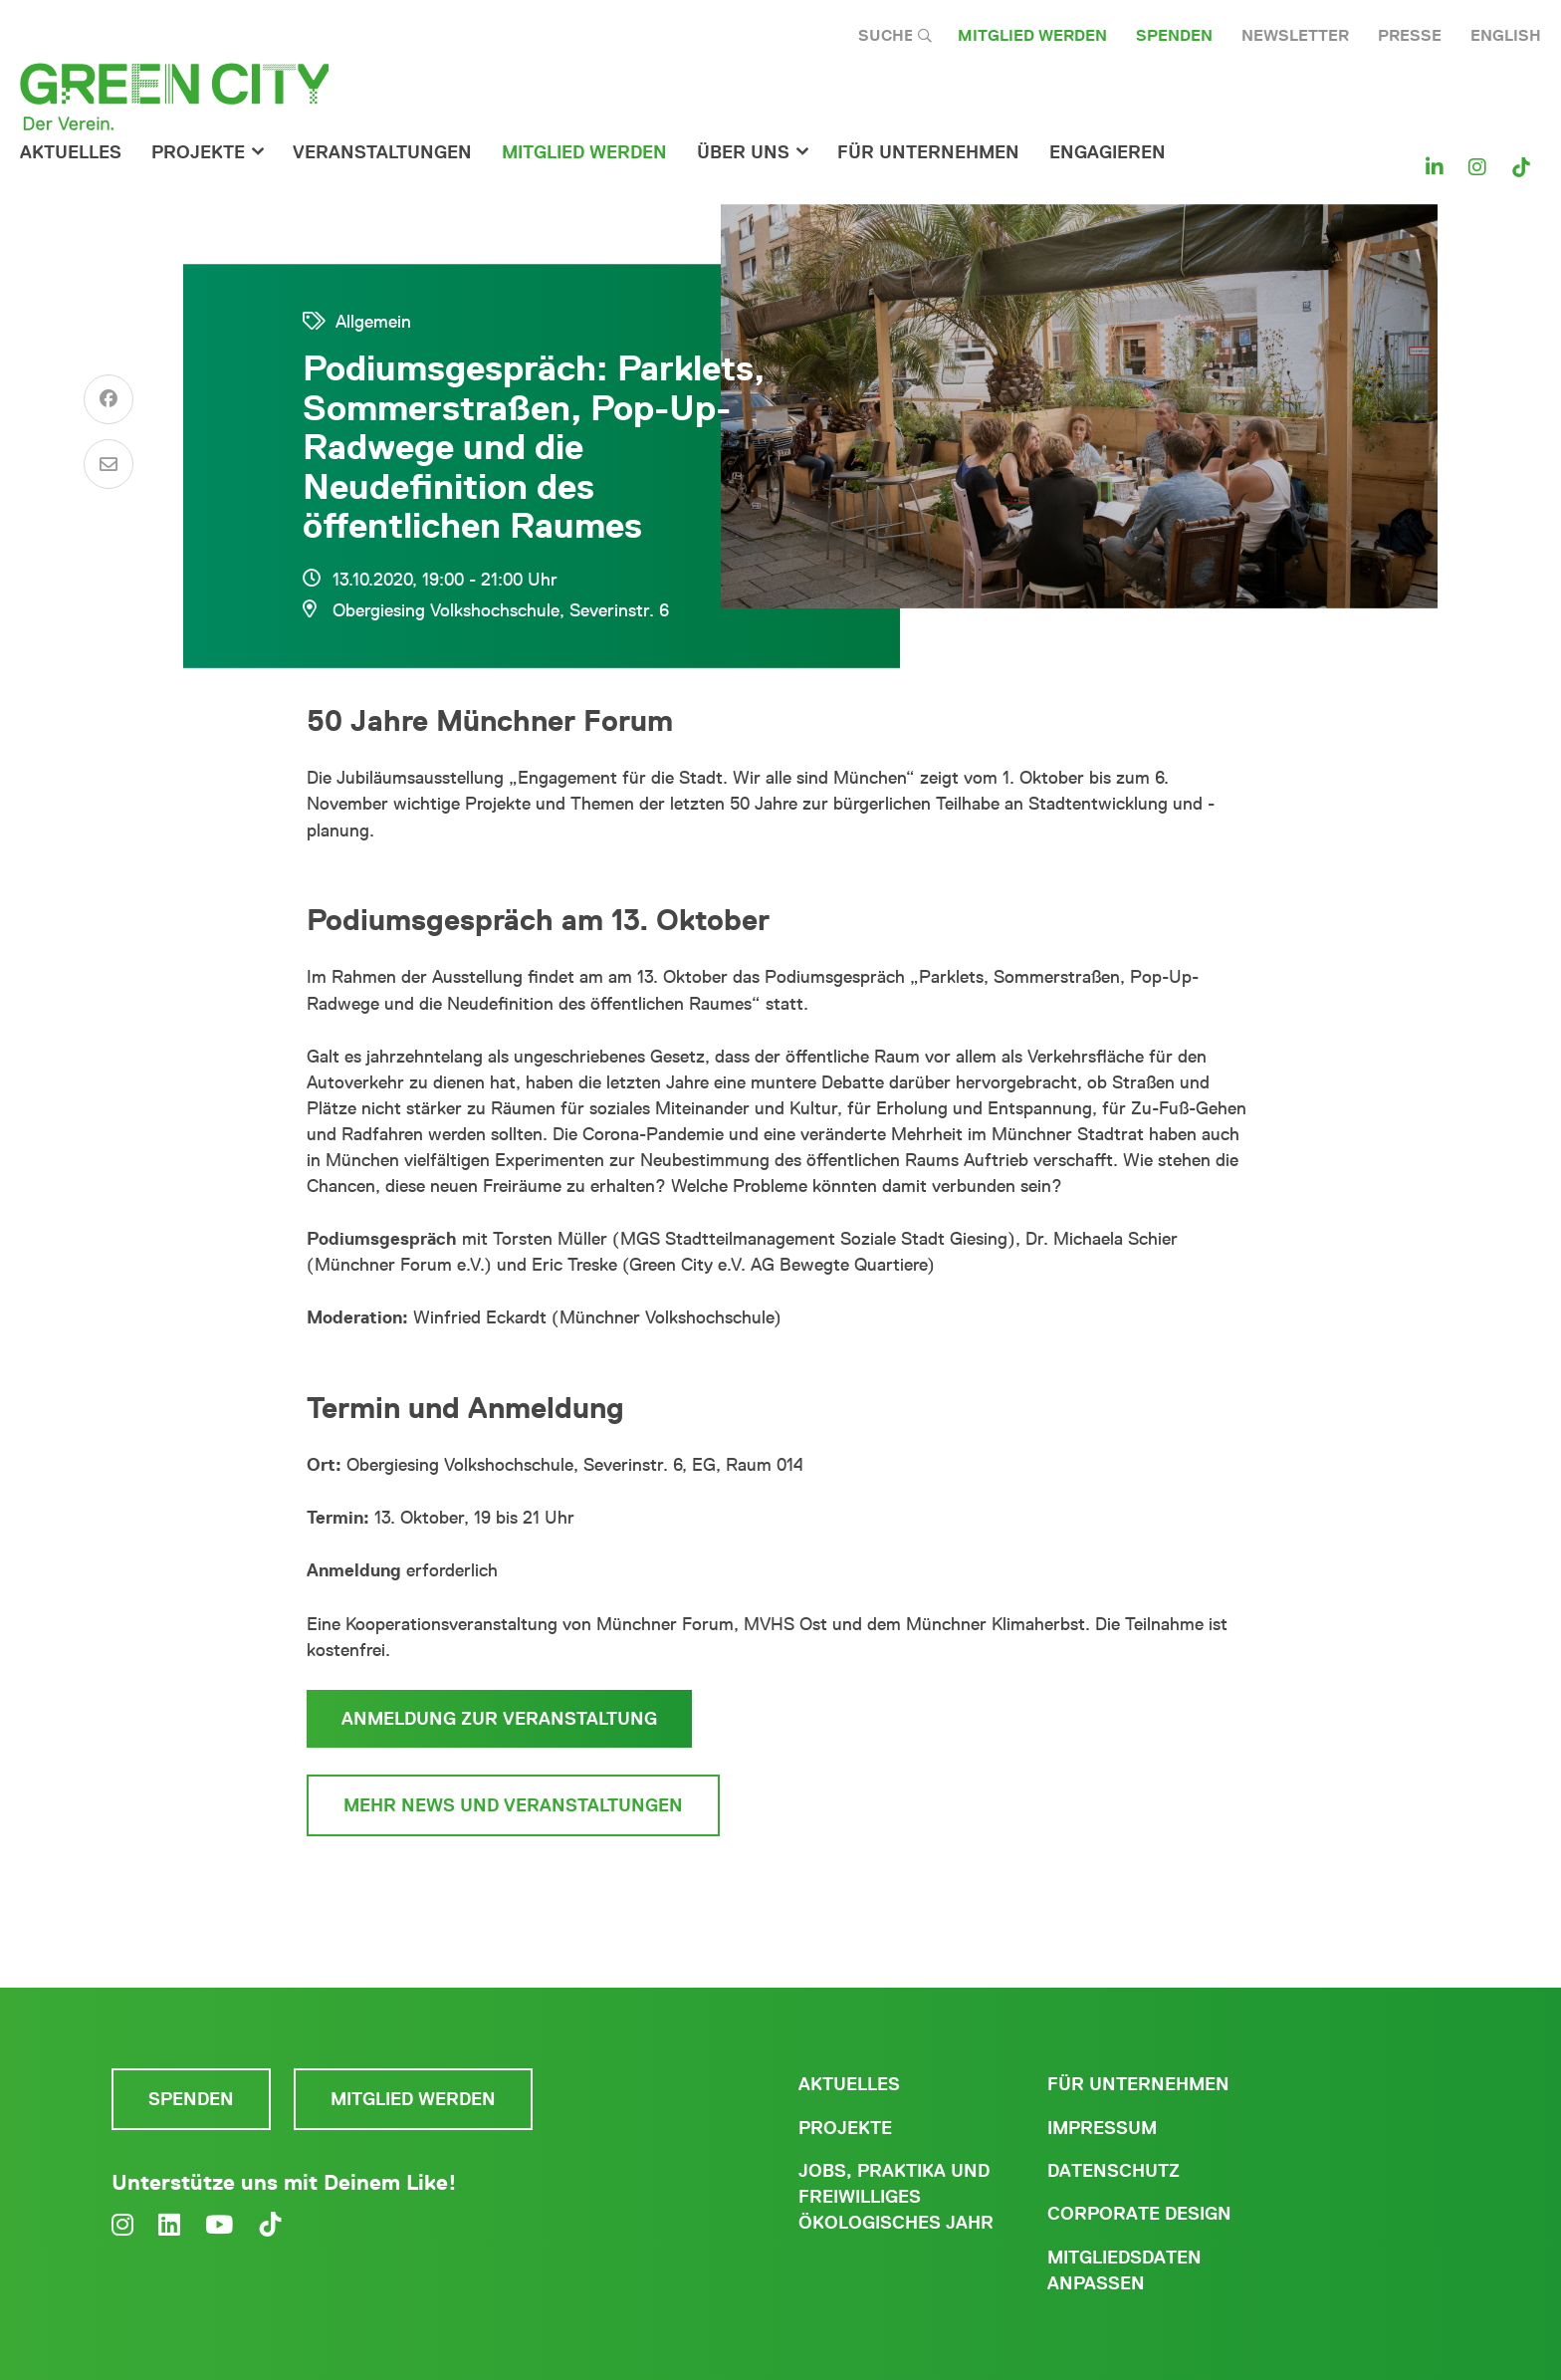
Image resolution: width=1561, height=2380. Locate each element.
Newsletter (1295, 35)
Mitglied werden (1032, 35)
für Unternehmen (928, 152)
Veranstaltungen (382, 152)
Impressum (1102, 2128)
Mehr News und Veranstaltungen (513, 1805)
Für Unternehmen (1138, 2084)
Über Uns (743, 152)
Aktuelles (70, 152)
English (1505, 35)
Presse (1410, 35)
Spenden (1174, 35)
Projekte (198, 152)
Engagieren (1107, 152)
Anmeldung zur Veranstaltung (499, 1719)
